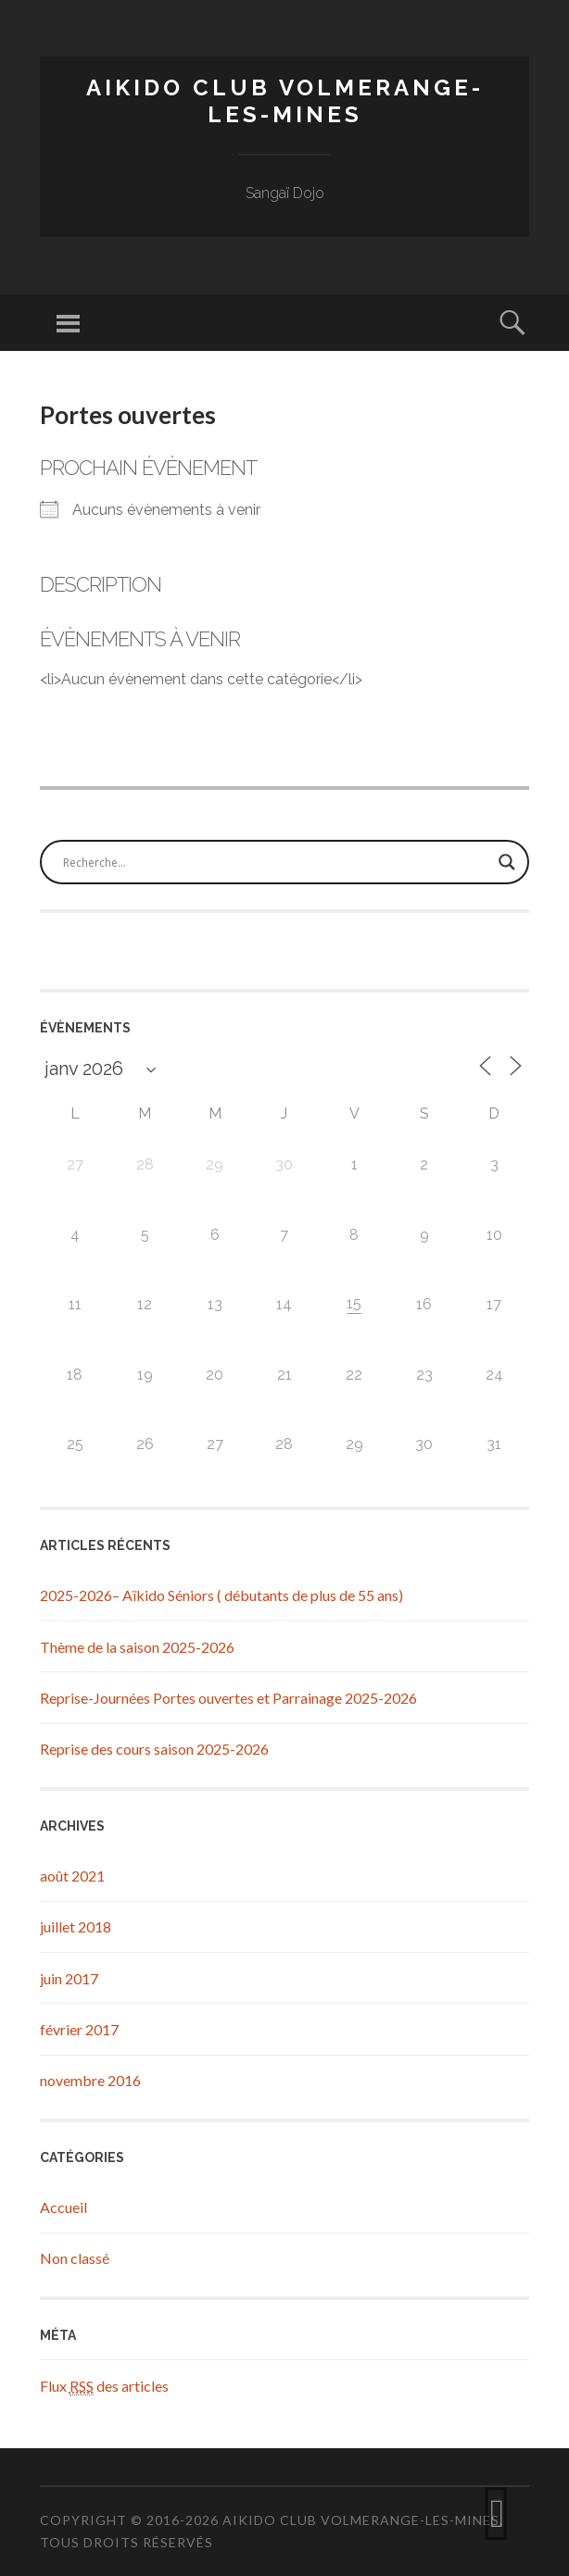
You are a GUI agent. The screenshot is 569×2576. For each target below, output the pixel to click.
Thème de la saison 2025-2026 (137, 1647)
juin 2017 (69, 1978)
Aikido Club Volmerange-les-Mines (285, 101)
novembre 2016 (90, 2080)
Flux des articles (104, 2386)
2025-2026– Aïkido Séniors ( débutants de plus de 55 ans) (221, 1595)
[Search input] (276, 862)
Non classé (74, 2258)
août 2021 (72, 1875)
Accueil (63, 2207)
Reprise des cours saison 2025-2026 (154, 1748)
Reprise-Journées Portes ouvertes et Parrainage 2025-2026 (228, 1698)
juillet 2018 (75, 1926)
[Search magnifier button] (507, 862)
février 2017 (79, 2029)
